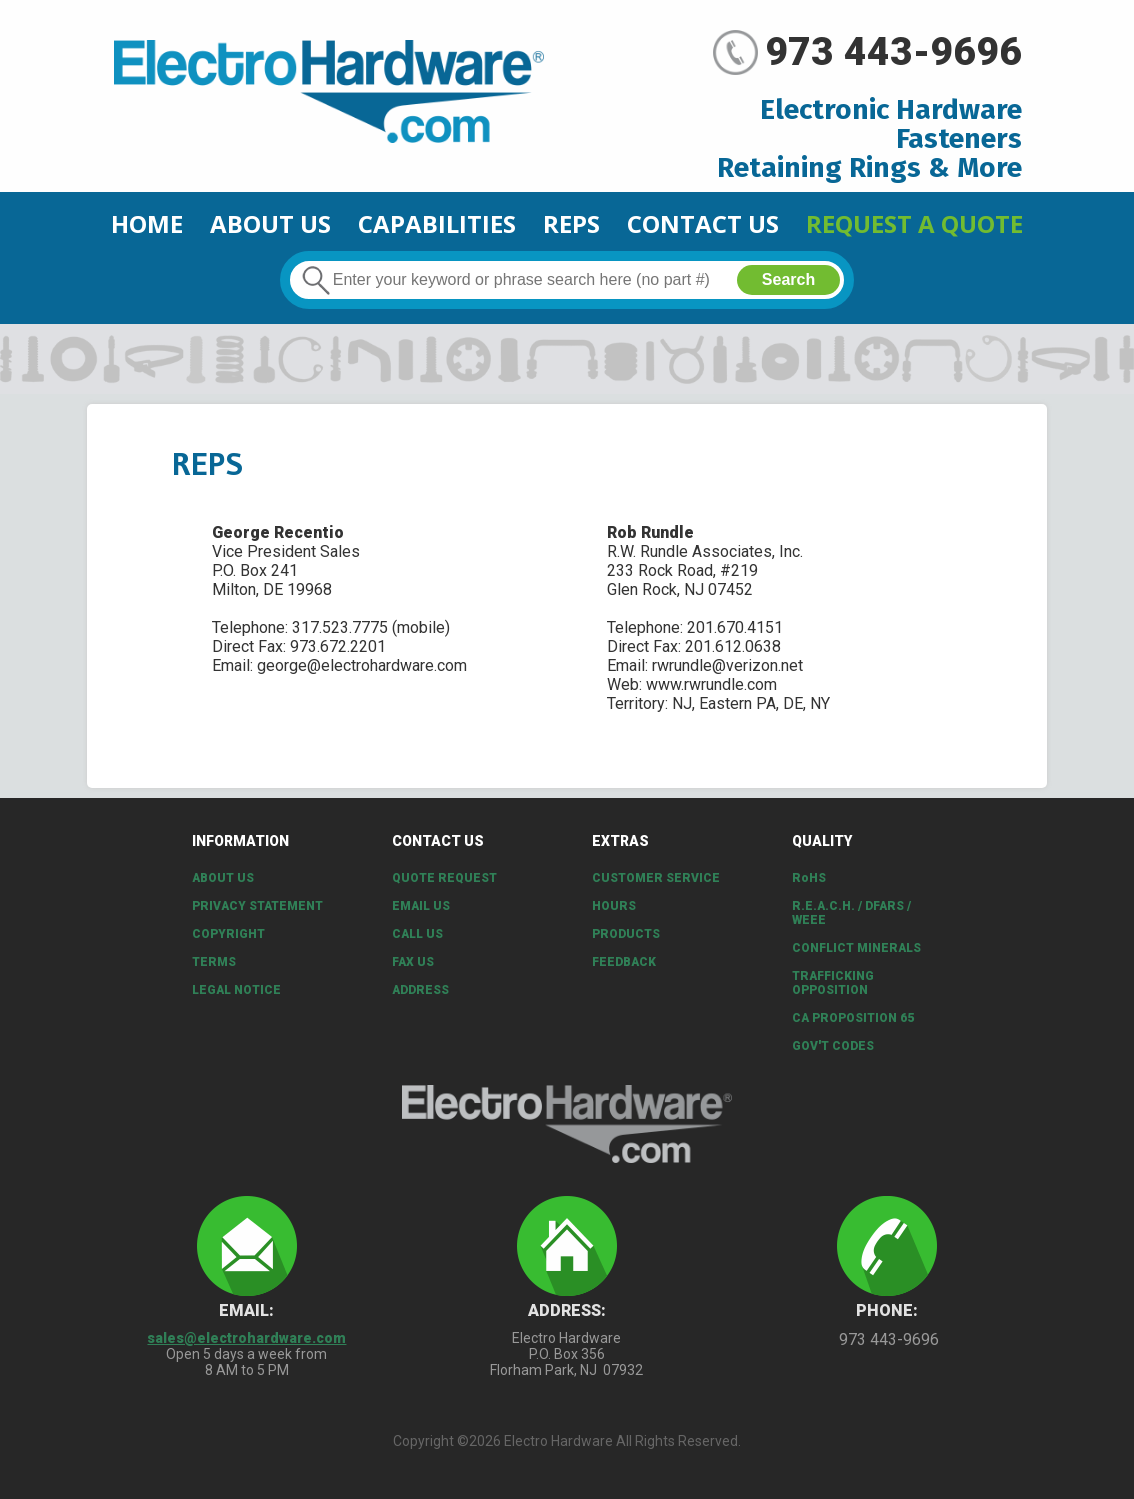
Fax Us (413, 962)
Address (420, 990)
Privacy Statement (257, 906)
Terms (214, 962)
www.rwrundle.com (711, 684)
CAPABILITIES (437, 223)
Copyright (228, 934)
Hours (614, 906)
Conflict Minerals (856, 948)
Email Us (421, 906)
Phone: (887, 1310)
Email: (246, 1310)
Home (147, 223)
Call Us (417, 934)
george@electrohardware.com (362, 665)
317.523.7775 (340, 627)
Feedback (624, 962)
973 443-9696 (893, 52)
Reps (571, 223)
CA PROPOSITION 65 (853, 1018)
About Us (270, 223)
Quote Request (444, 878)
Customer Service (656, 878)
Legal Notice (236, 990)
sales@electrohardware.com (246, 1338)
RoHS (809, 878)
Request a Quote (914, 223)
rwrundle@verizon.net (727, 665)
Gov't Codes (833, 1046)
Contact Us (703, 223)
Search (788, 279)
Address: (567, 1310)
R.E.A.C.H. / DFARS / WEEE (851, 913)
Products (626, 934)
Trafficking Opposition (833, 983)
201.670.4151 (735, 627)
